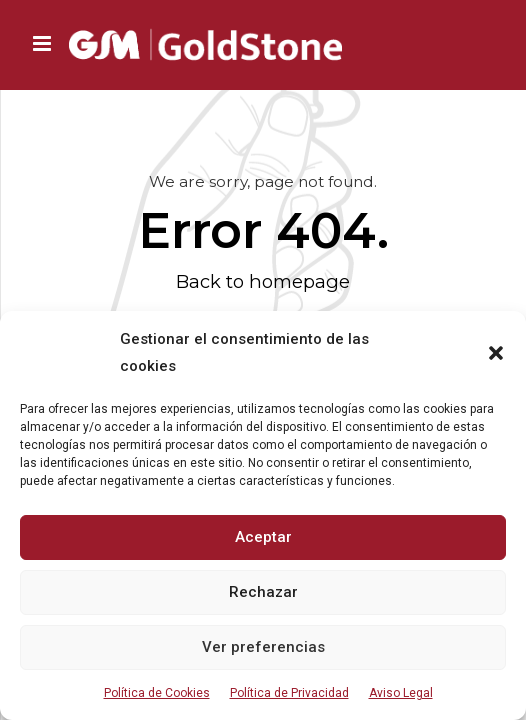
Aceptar (263, 537)
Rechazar (263, 592)
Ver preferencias (263, 647)
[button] (496, 353)
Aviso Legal (401, 693)
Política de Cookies (157, 693)
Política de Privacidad (289, 693)
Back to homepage (263, 281)
